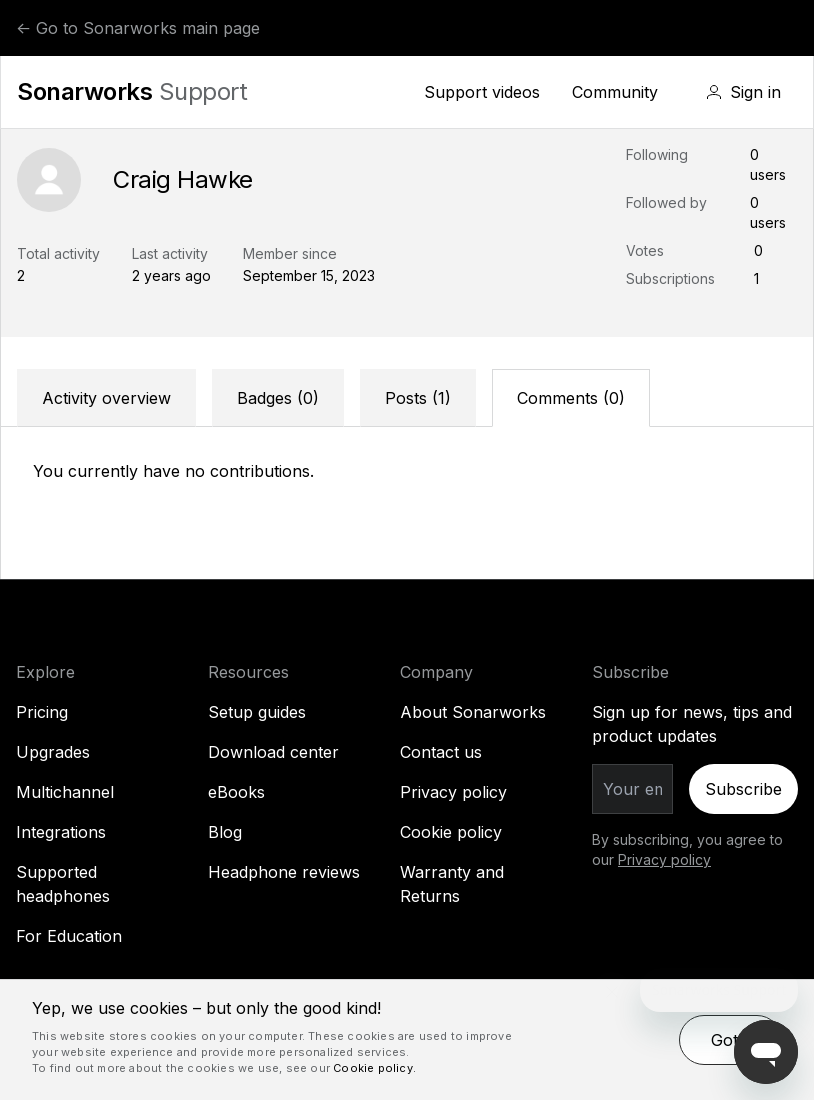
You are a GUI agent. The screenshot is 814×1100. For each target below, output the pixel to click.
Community (615, 92)
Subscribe (743, 789)
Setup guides (257, 712)
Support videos (482, 92)
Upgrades (53, 752)
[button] (743, 92)
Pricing (42, 712)
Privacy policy (453, 792)
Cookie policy (451, 832)
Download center (273, 752)
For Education (69, 936)
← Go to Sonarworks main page (138, 28)
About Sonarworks (473, 712)
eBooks (236, 792)
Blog (225, 832)
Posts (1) (418, 398)
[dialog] (407, 1039)
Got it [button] (731, 1040)
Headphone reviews (284, 872)
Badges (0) (278, 398)
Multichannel (65, 792)
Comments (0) (571, 398)
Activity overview (106, 398)
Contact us (441, 752)
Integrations (61, 832)
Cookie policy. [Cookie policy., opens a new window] (374, 1068)
